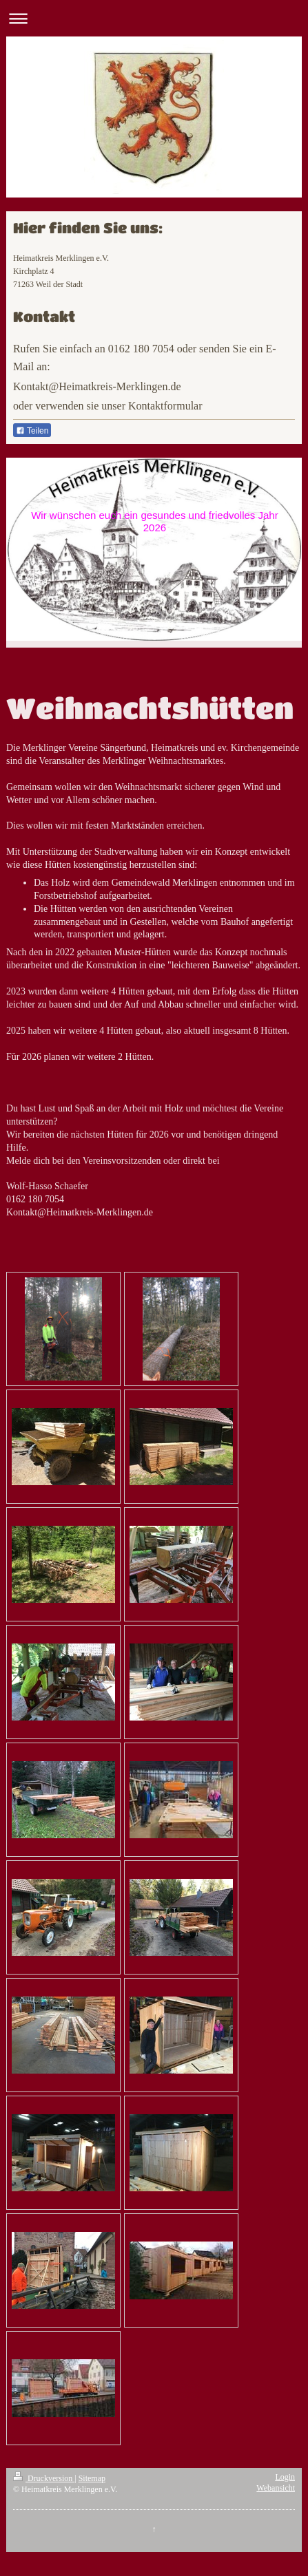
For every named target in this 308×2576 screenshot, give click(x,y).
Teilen (32, 431)
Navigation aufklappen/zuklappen (154, 18)
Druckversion (43, 2478)
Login (285, 2477)
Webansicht (275, 2488)
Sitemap (92, 2478)
